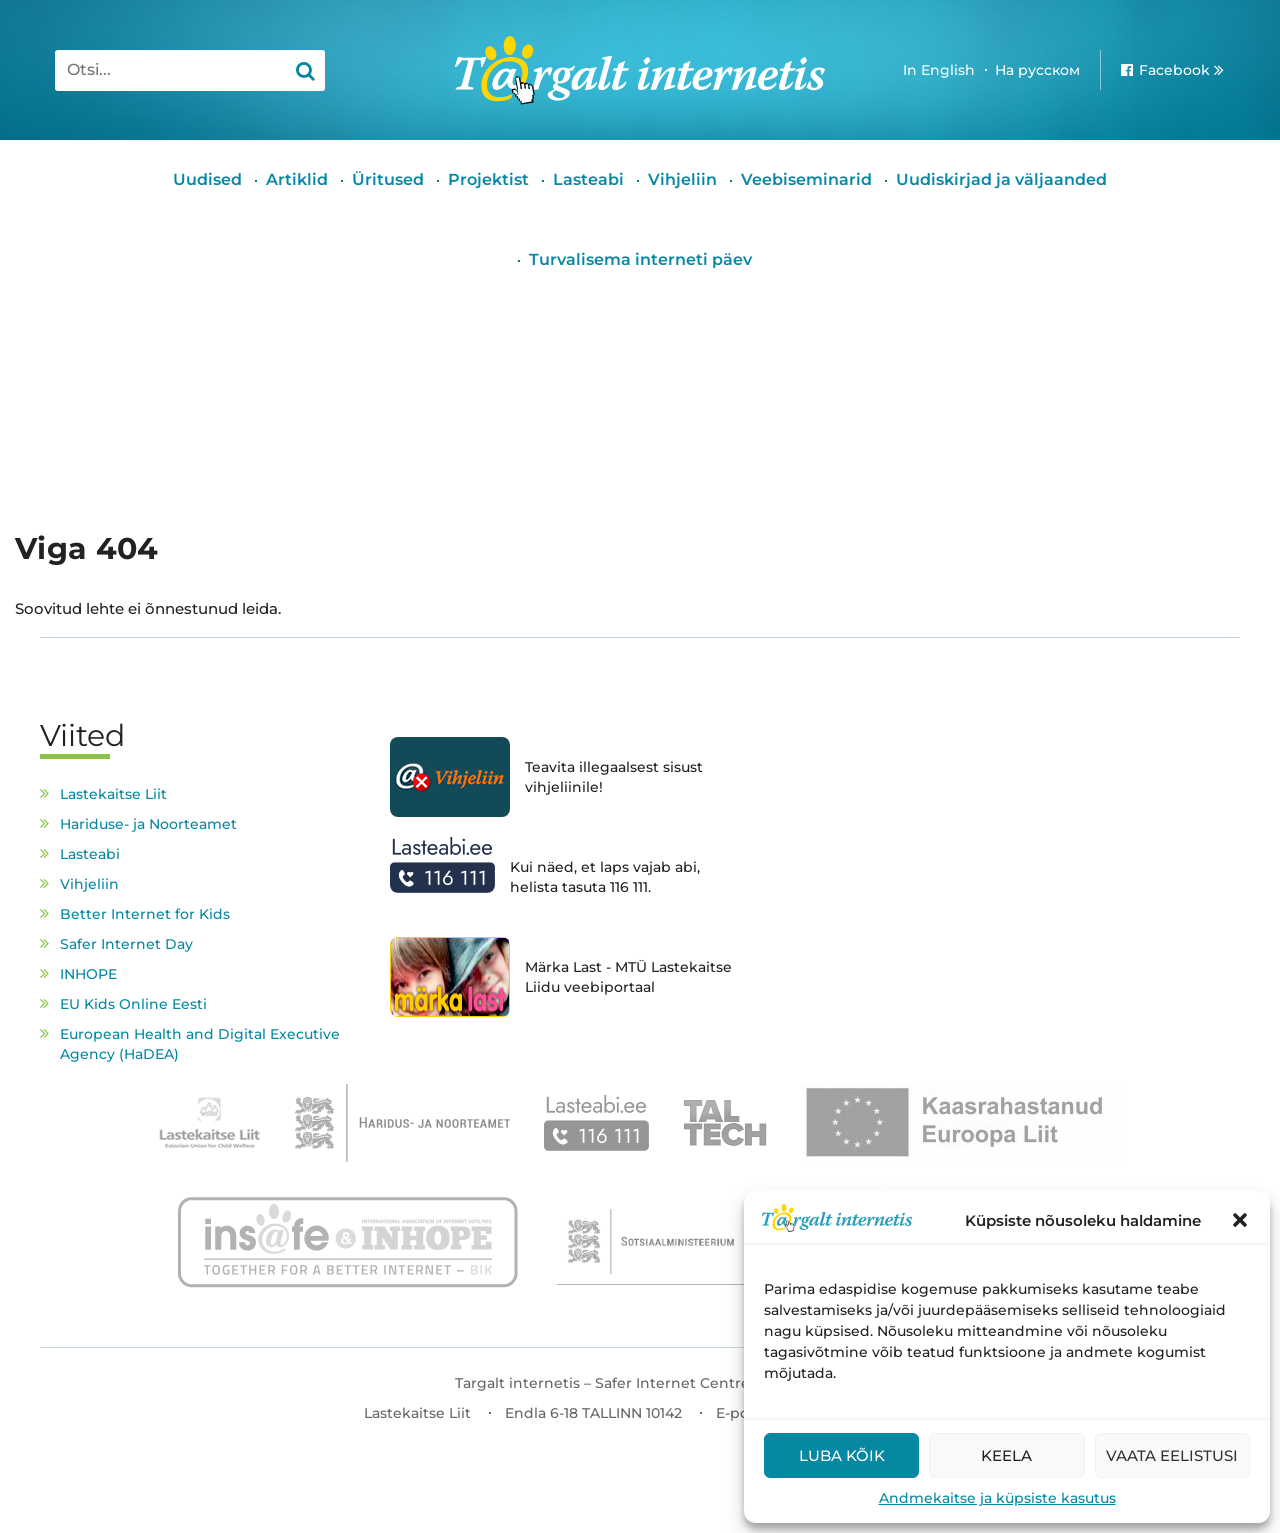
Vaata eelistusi (1172, 1455)
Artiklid (297, 179)
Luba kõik (842, 1455)
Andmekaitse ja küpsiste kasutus (997, 1498)
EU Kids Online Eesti (133, 1004)
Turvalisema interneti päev (640, 259)
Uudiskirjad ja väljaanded (1001, 179)
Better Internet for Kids (145, 914)
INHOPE (88, 974)
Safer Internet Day (126, 944)
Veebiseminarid (806, 179)
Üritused (388, 179)
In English (939, 70)
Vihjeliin (682, 179)
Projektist (488, 179)
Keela (1006, 1455)
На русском (1037, 70)
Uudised (207, 179)
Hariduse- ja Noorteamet (148, 824)
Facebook (1174, 70)
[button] (1240, 1220)
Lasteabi (588, 179)
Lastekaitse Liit (113, 794)
